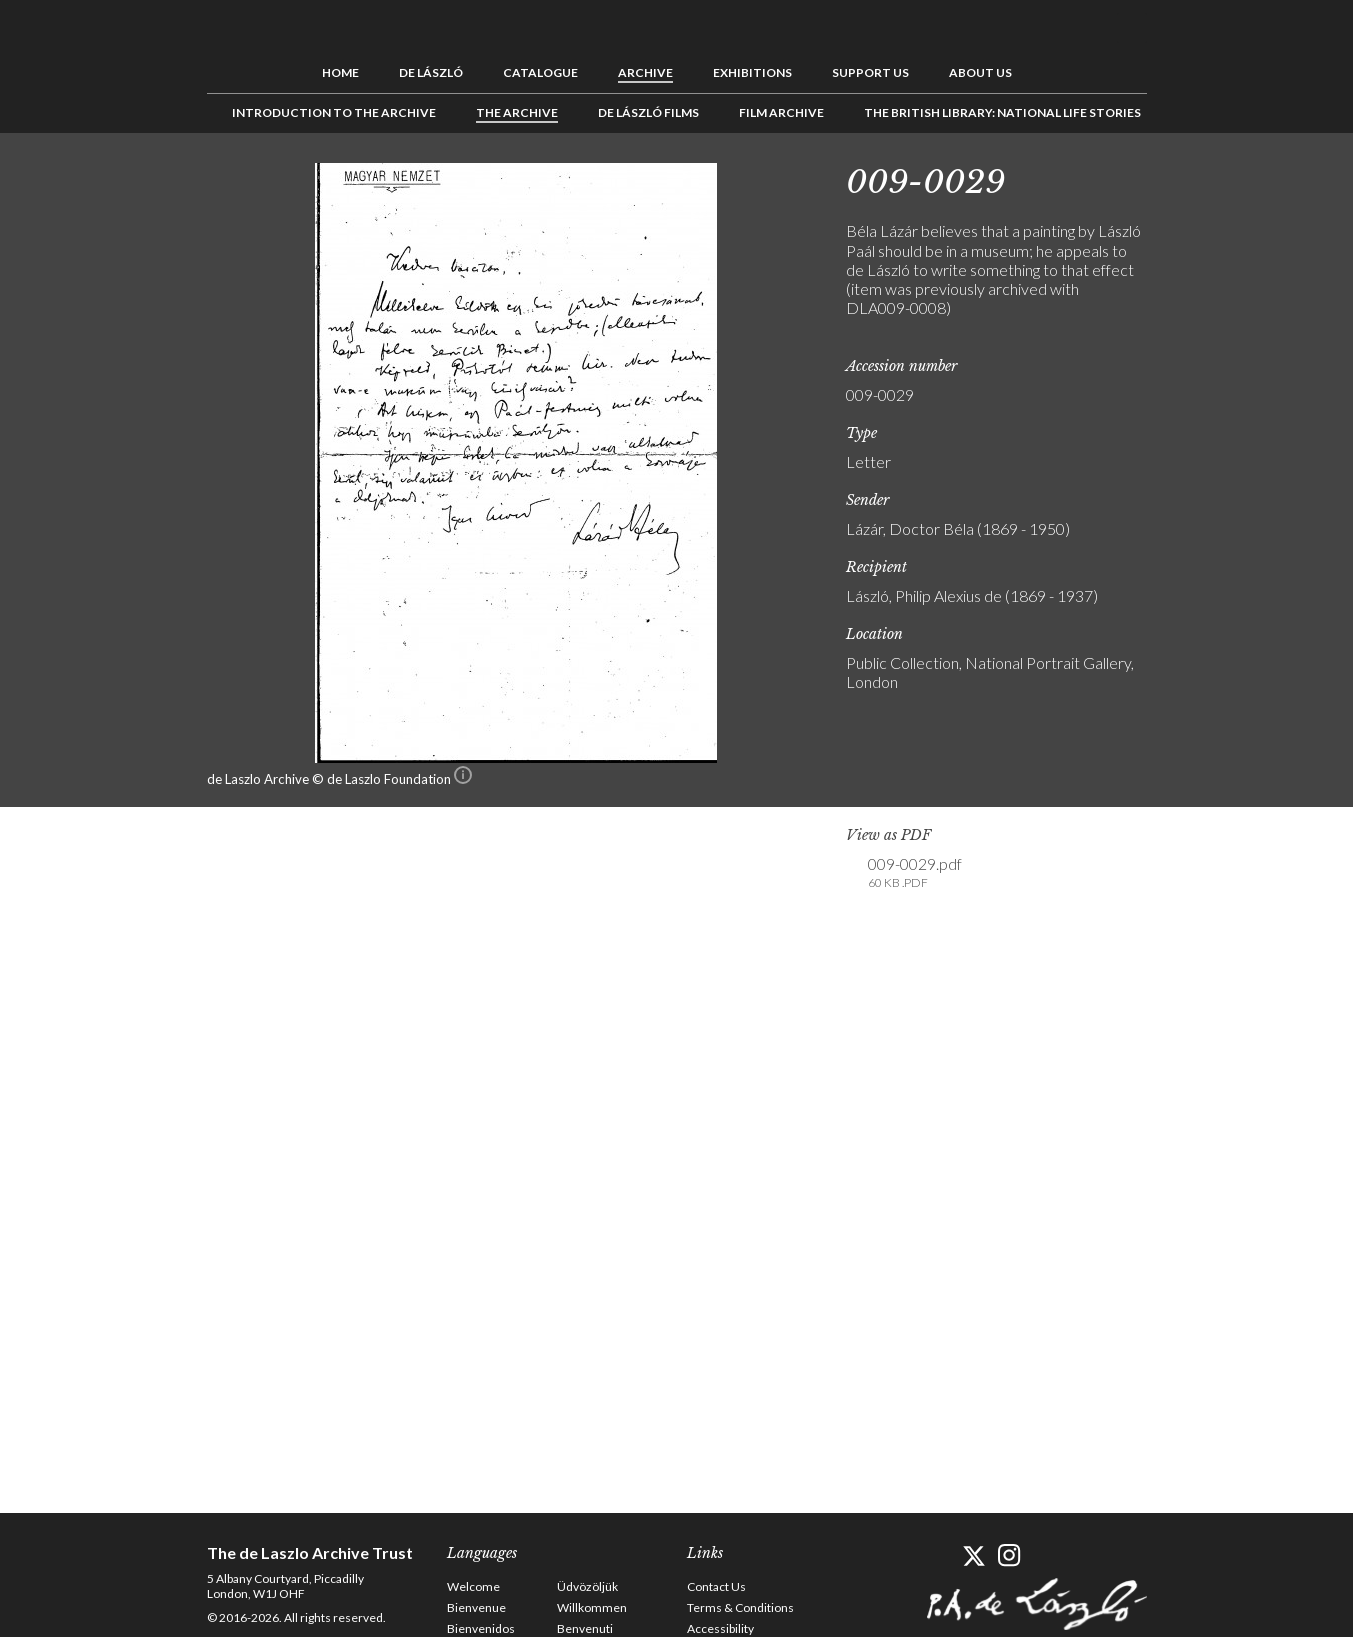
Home (340, 72)
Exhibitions (752, 72)
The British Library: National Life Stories (1002, 112)
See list (1213, 178)
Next (1244, 178)
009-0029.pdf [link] (915, 873)
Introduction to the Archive (334, 112)
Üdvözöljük (587, 1586)
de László (431, 72)
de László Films (648, 112)
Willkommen (592, 1607)
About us (980, 72)
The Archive (517, 112)
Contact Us (716, 1586)
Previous (1182, 178)
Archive (645, 72)
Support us (870, 72)
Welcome (473, 1586)
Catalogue (540, 72)
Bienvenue (476, 1607)
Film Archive (781, 112)
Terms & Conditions (740, 1607)
